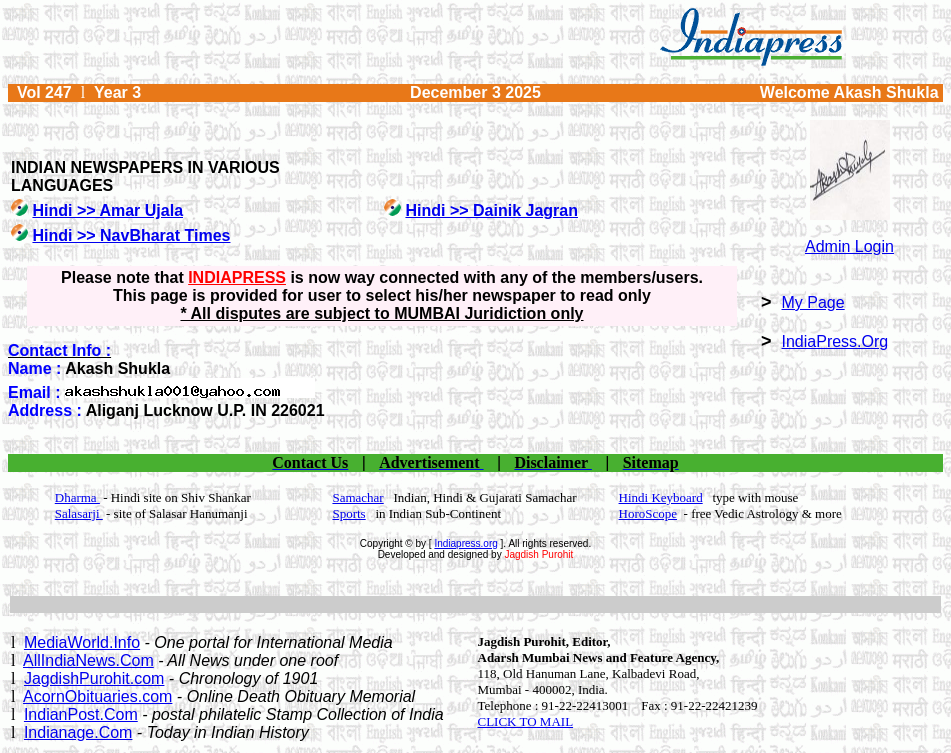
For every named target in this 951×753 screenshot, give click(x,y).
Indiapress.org (465, 543)
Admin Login (849, 246)
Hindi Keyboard (661, 497)
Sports (348, 513)
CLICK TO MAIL (526, 721)
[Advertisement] (476, 604)
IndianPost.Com (81, 714)
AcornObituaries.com (97, 696)
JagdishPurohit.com (94, 678)
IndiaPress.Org (835, 341)
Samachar (357, 497)
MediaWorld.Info (82, 642)
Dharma (77, 497)
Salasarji (79, 513)
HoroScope (648, 513)
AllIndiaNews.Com (88, 660)
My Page (813, 302)
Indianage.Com (78, 732)
